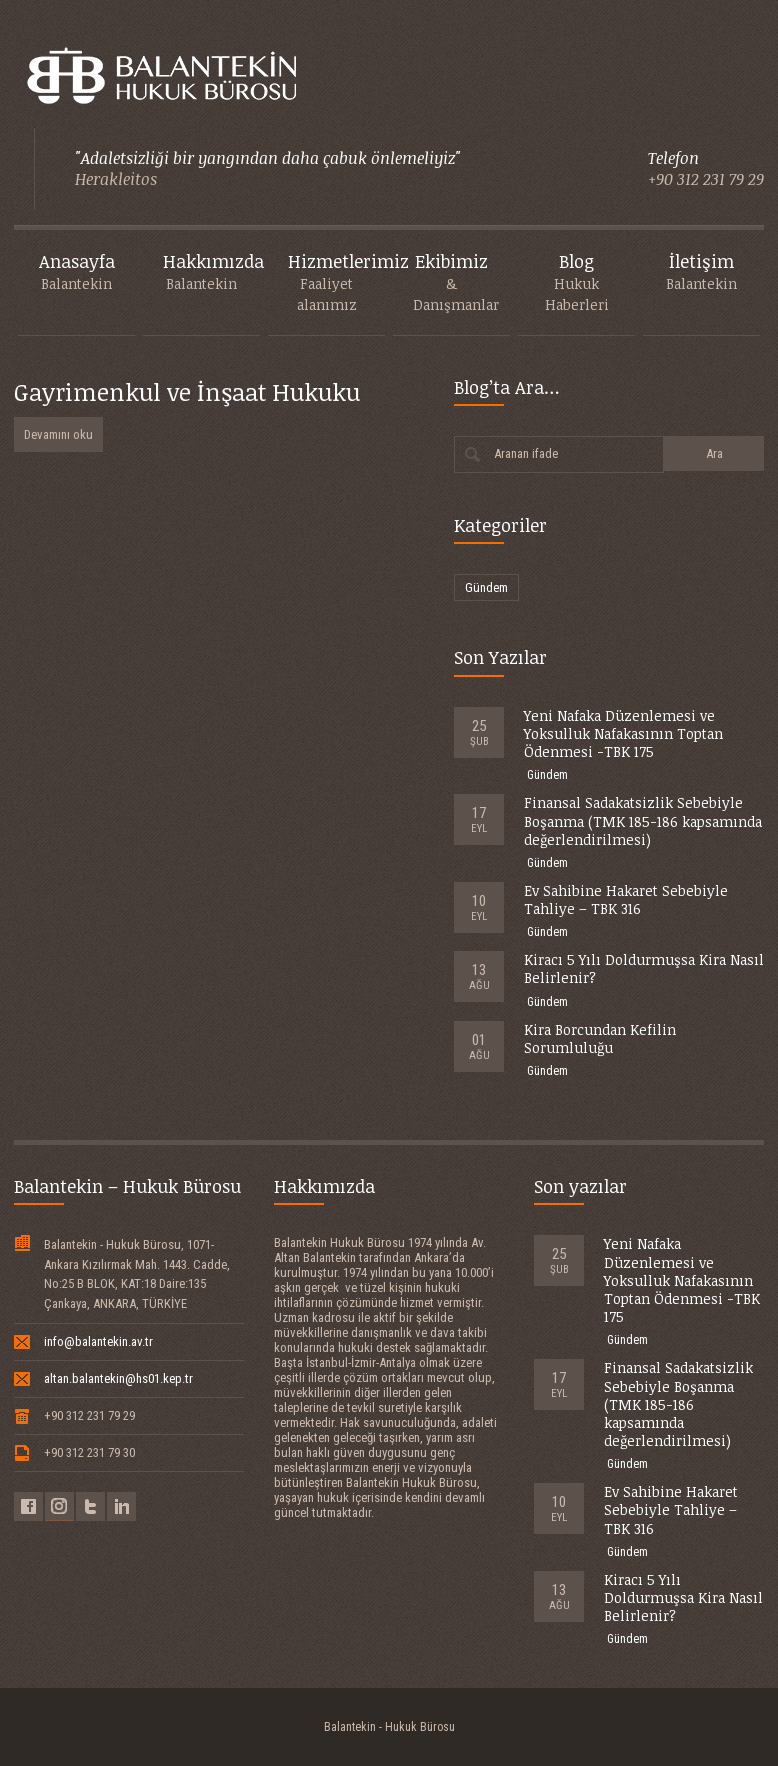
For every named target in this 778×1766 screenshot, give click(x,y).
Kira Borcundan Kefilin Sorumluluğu (600, 1038)
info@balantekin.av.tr (98, 1341)
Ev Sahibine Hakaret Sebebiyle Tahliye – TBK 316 (626, 899)
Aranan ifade (526, 453)
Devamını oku (58, 434)
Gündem (486, 587)
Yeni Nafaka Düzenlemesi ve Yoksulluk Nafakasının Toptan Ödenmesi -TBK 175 (623, 733)
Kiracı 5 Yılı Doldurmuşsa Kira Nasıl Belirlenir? (644, 968)
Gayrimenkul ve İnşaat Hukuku (187, 391)
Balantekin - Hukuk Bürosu (389, 1727)
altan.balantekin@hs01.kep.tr (118, 1378)
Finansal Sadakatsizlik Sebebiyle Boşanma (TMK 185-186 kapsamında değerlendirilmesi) (643, 820)
